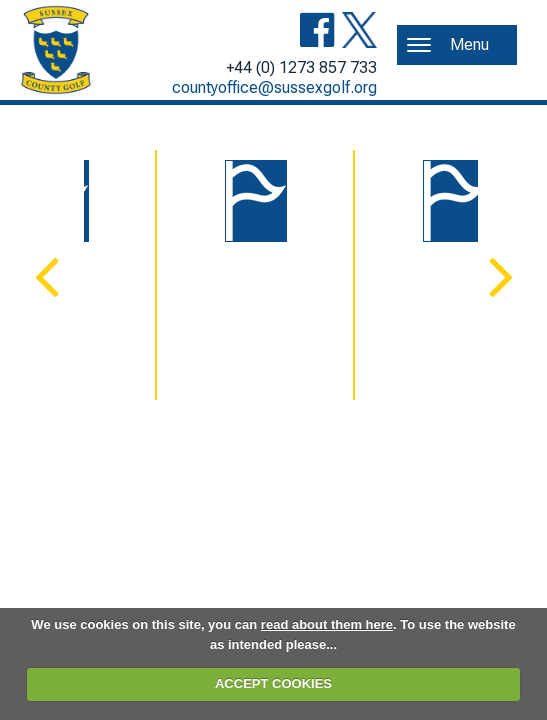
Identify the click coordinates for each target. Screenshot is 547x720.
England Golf (470, 312)
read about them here (327, 624)
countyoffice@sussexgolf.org (274, 87)
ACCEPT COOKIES (273, 683)
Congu (272, 312)
